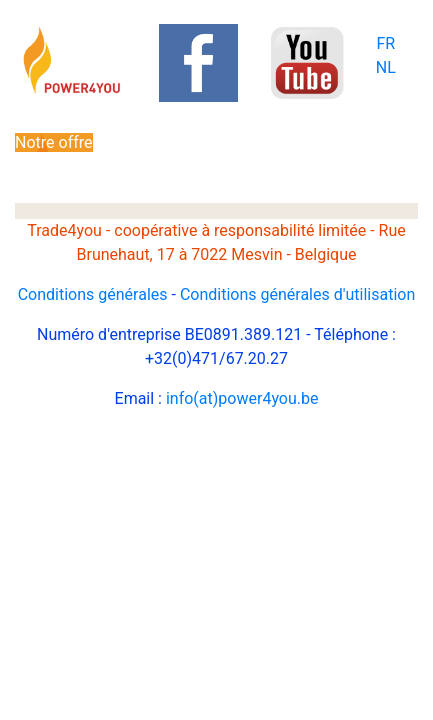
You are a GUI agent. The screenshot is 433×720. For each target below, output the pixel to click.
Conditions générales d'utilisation (297, 294)
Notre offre (54, 142)
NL (386, 67)
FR (385, 43)
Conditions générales (93, 294)
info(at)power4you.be (242, 398)
